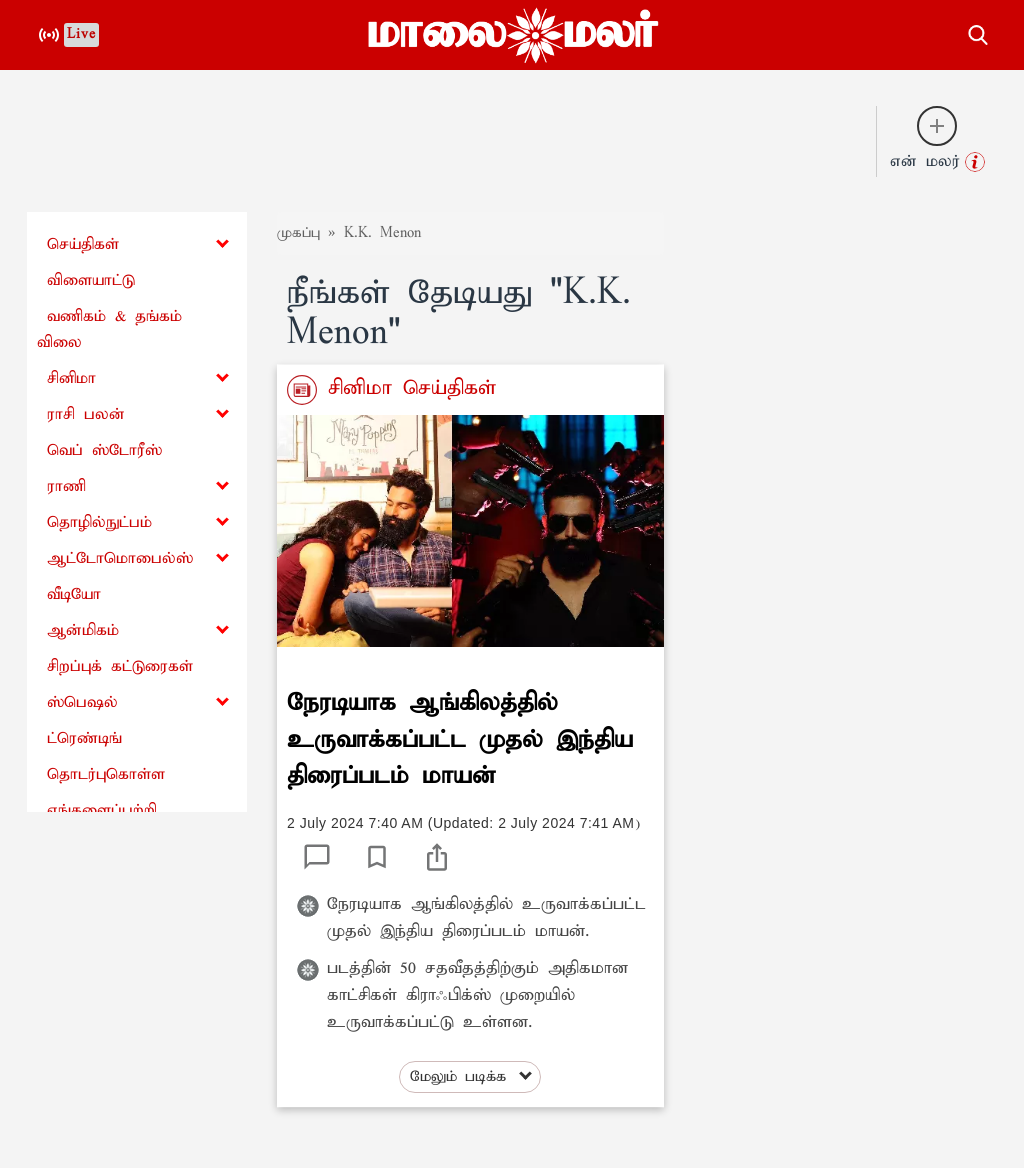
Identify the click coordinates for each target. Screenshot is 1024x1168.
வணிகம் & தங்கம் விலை (109, 329)
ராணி (66, 486)
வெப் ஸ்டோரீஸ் (104, 450)
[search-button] (978, 32)
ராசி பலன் (86, 414)
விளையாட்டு (91, 280)
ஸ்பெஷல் (82, 702)
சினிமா (71, 378)
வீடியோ (74, 594)
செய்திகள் (83, 244)
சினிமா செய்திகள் (406, 388)
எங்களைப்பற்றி (102, 810)
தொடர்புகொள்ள (106, 774)
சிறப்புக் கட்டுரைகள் (120, 666)
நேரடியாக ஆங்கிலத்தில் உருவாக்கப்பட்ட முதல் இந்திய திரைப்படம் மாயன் (460, 739)
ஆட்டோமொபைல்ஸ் (120, 558)
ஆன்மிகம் (83, 630)
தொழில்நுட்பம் (99, 522)
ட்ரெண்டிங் (84, 738)
